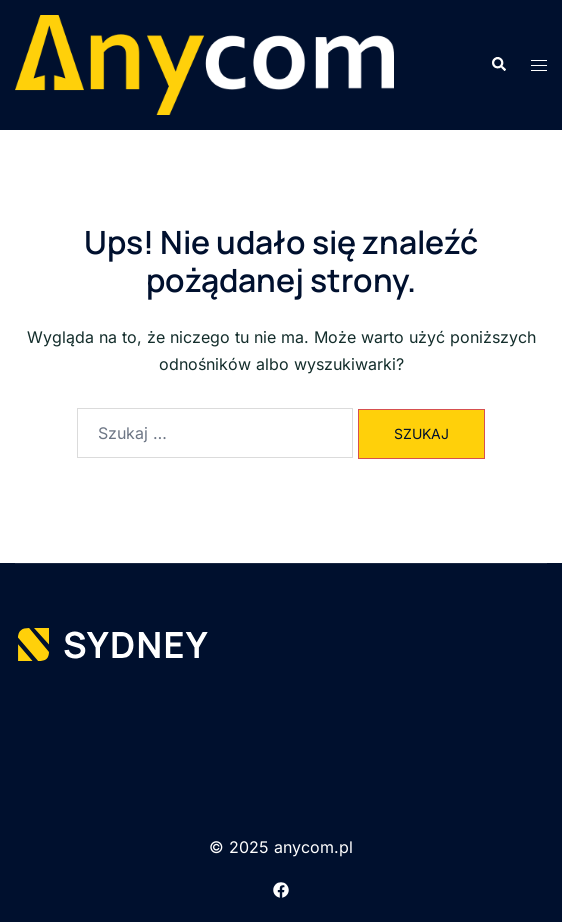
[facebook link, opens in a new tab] (281, 888)
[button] (498, 65)
